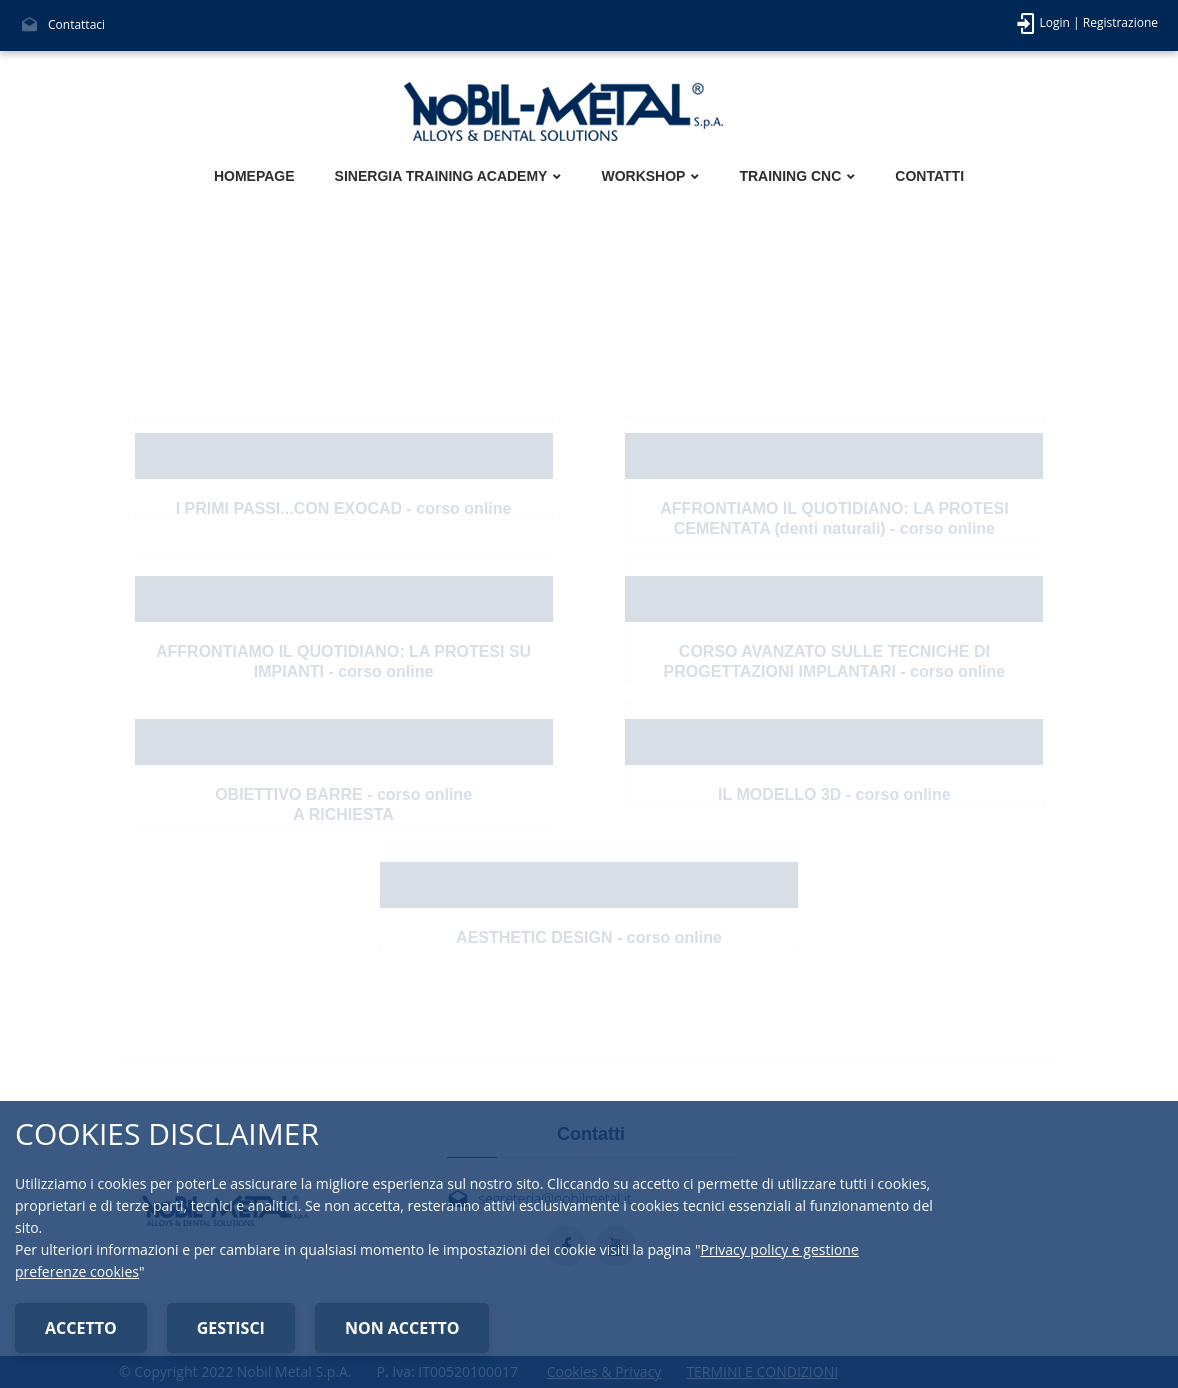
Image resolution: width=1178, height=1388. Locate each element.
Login (1055, 22)
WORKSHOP (643, 176)
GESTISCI (231, 1328)
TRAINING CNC (790, 176)
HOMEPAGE (254, 176)
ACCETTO (81, 1328)
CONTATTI (929, 176)
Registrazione (1120, 22)
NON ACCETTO (402, 1328)
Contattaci (76, 24)
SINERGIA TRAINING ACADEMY (441, 176)
